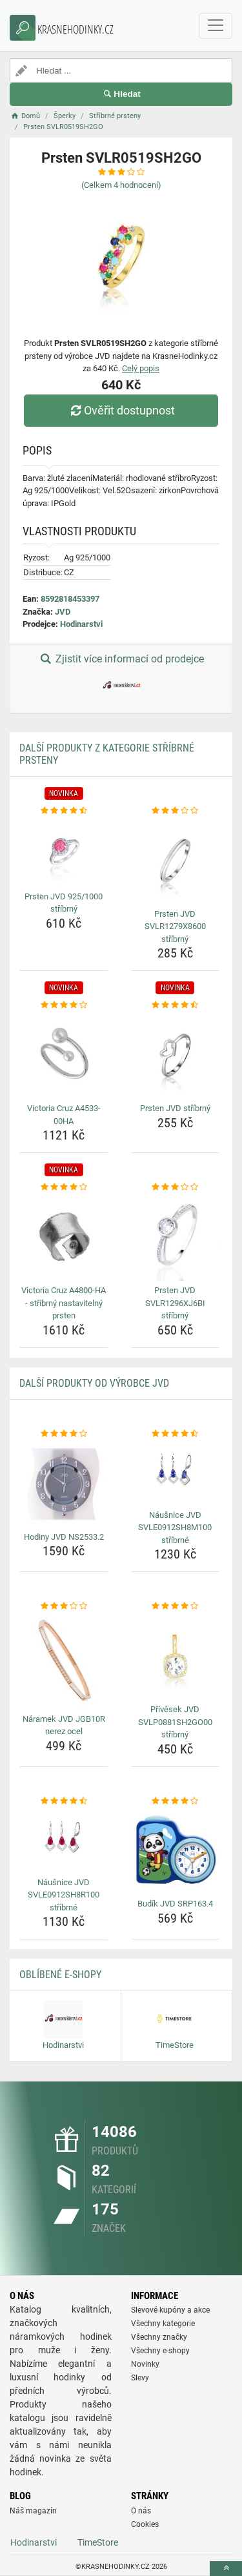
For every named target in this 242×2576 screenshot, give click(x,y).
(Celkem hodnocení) (121, 185)
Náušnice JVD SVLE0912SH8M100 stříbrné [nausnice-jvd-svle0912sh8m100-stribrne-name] (175, 1527)
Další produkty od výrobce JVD (94, 1383)
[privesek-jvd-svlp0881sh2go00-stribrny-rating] (175, 1606)
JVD (62, 612)
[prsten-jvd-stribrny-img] (175, 1055)
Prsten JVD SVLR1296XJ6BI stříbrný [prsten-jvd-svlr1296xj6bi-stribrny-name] (175, 1302)
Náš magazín (33, 2510)
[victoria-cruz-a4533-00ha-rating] (64, 1005)
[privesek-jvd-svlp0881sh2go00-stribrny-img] (175, 1657)
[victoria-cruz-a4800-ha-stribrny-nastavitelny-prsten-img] (64, 1238)
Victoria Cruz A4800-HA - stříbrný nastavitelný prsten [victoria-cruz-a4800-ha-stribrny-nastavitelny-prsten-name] (63, 1302)
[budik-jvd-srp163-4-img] (175, 1850)
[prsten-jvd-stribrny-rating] (175, 1005)
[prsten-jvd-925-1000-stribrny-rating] (64, 810)
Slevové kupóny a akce (170, 2310)
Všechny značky (159, 2337)
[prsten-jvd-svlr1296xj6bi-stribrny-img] (175, 1238)
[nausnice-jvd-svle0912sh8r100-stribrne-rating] (64, 1801)
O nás (141, 2510)
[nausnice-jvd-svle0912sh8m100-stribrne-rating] (175, 1433)
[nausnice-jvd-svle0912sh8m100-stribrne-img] (175, 1472)
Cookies (145, 2524)
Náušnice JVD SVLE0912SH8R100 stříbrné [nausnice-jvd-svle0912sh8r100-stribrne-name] (63, 1894)
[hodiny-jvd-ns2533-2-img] (64, 1484)
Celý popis (140, 368)
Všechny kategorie (163, 2323)
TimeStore (97, 2542)
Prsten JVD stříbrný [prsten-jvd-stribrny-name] (175, 1108)
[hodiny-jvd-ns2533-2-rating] (64, 1433)
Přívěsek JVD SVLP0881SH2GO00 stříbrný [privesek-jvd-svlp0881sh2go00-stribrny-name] (175, 1721)
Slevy (140, 2377)
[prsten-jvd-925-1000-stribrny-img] (64, 851)
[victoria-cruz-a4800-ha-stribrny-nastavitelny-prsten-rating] (64, 1187)
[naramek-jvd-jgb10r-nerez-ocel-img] (64, 1661)
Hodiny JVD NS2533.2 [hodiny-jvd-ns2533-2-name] (64, 1537)
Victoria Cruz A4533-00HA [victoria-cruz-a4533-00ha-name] (64, 1114)
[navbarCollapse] (215, 26)
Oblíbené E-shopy (60, 1974)
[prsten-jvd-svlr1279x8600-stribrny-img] (175, 861)
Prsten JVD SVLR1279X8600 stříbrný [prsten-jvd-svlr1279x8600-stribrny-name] (175, 926)
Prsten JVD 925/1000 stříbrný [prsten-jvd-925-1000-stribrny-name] (64, 903)
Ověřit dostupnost (120, 410)
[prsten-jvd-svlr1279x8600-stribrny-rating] (175, 810)
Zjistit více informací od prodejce (120, 679)
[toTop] (226, 2568)
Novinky (145, 2364)
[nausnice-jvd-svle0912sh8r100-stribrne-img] (64, 1839)
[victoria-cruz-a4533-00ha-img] (64, 1055)
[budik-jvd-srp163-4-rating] (175, 1801)
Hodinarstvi (81, 624)
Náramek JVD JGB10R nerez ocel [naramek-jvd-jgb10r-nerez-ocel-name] (64, 1725)
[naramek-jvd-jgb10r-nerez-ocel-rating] (64, 1606)
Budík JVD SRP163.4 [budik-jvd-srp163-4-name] (175, 1903)
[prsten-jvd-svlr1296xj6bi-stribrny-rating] (175, 1187)
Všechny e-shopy (160, 2350)
